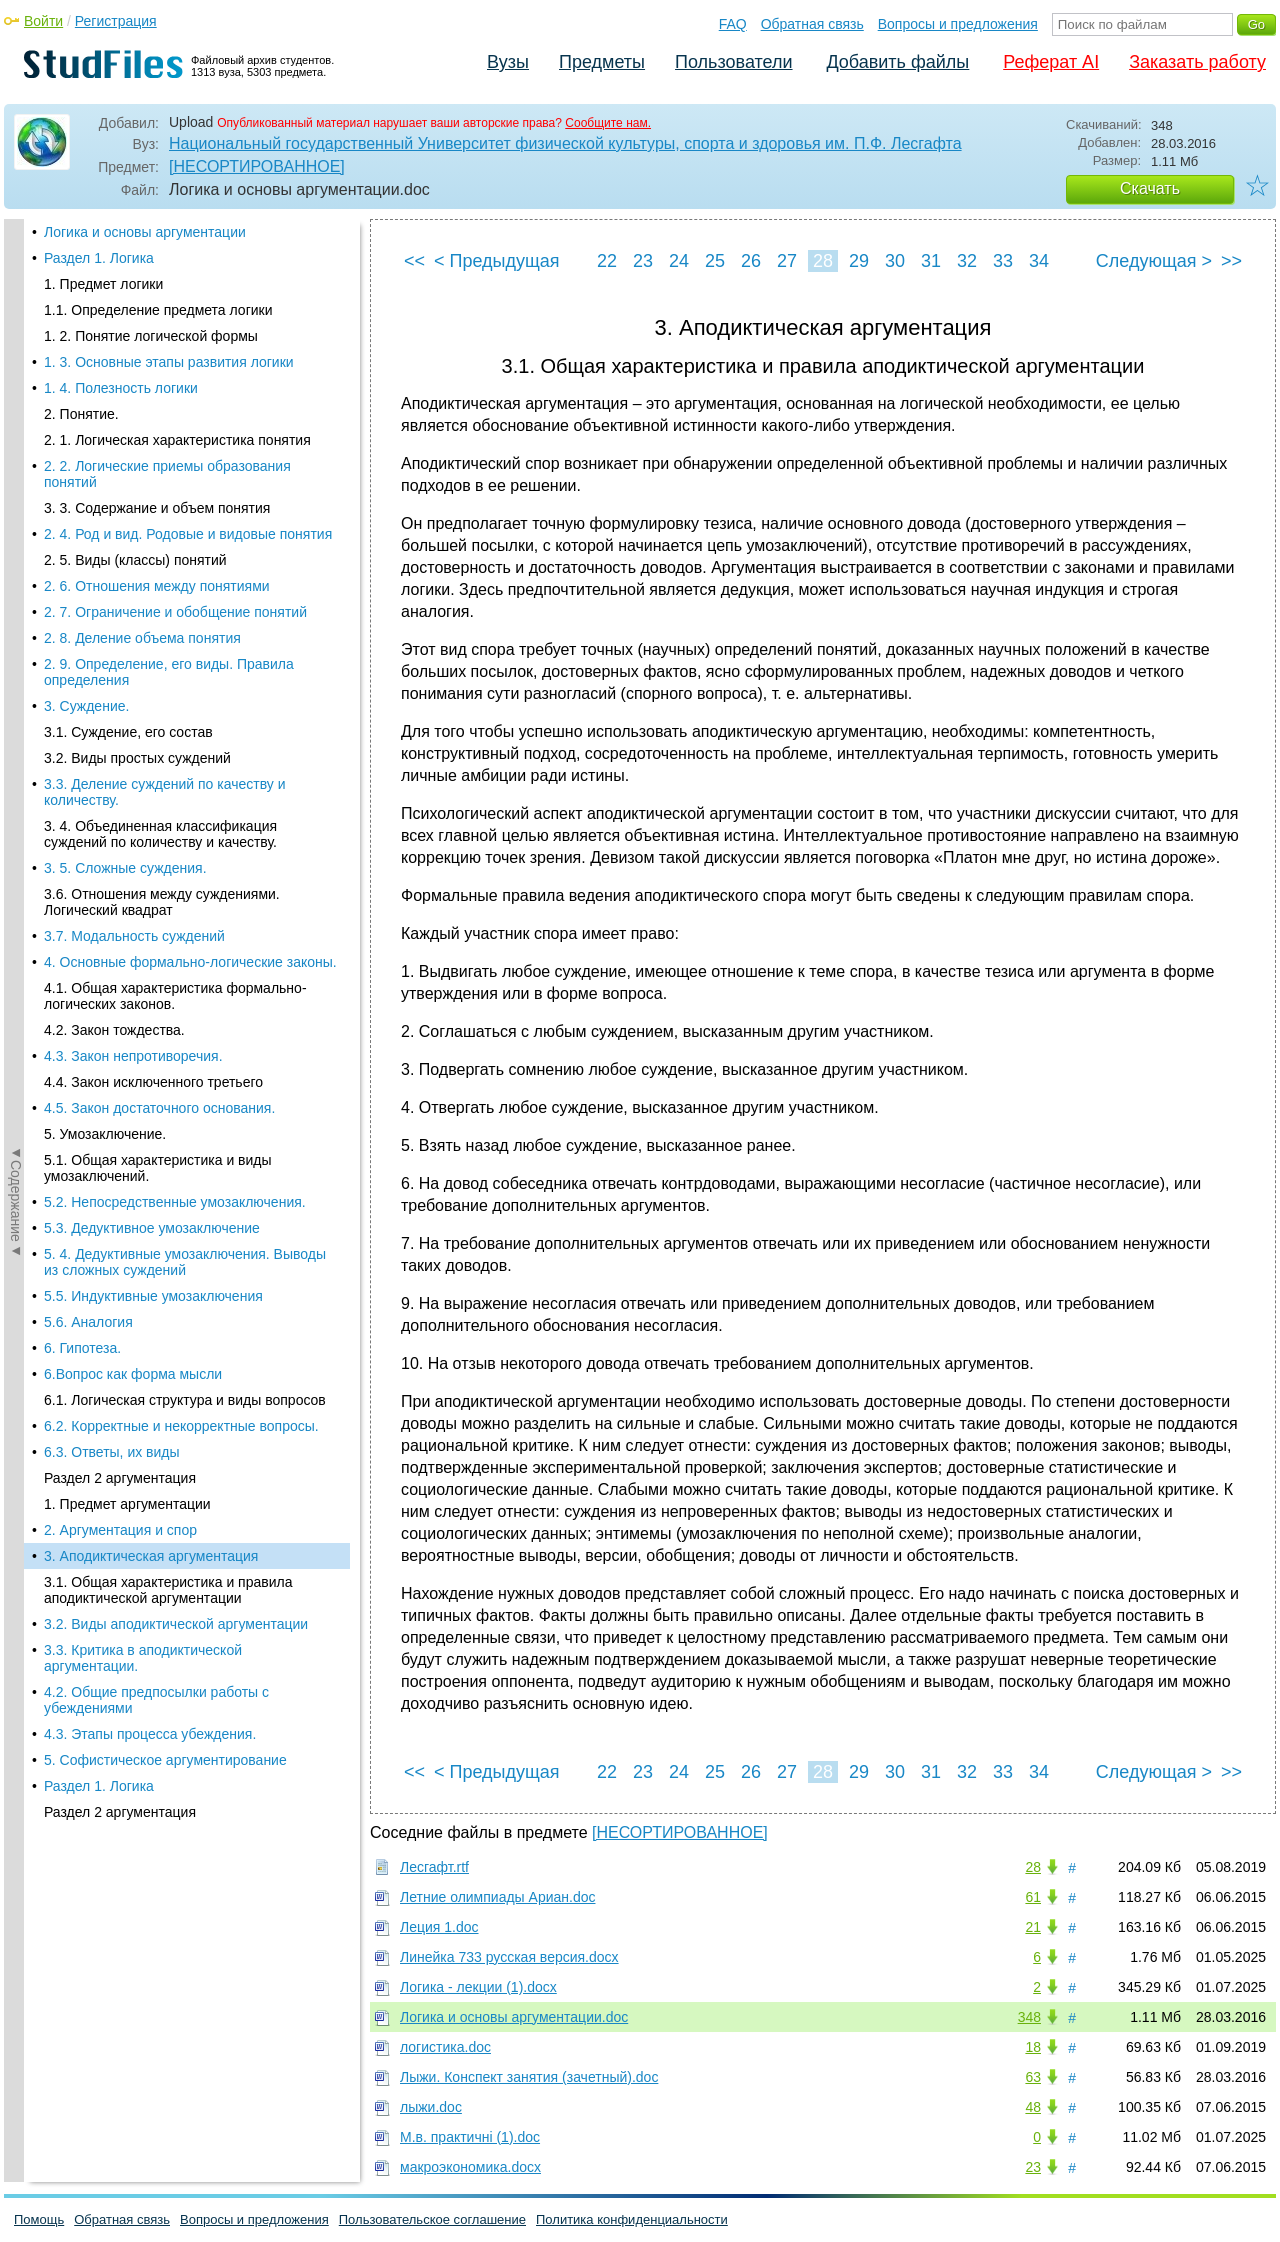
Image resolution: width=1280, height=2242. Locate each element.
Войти (43, 21)
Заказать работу (1197, 62)
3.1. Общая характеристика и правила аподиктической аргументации (168, 684)
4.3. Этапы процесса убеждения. (150, 828)
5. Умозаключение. (105, 228)
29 (859, 261)
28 (823, 261)
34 (1039, 261)
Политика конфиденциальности (632, 2219)
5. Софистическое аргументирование (165, 854)
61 (1033, 1897)
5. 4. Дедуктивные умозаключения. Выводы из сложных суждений (185, 356)
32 (967, 261)
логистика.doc (445, 2047)
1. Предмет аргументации (127, 598)
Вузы (508, 62)
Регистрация (116, 21)
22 (607, 261)
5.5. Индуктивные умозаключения (153, 390)
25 (715, 261)
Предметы (602, 62)
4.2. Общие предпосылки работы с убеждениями (156, 794)
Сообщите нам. (608, 123)
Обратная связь (812, 24)
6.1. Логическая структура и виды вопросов (185, 494)
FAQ (733, 24)
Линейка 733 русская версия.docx (509, 1957)
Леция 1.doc (439, 1927)
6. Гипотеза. (82, 442)
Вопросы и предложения (958, 24)
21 (1033, 1927)
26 (751, 261)
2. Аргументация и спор (120, 624)
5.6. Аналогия (88, 416)
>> (1231, 261)
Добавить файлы (897, 62)
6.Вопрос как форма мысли (133, 468)
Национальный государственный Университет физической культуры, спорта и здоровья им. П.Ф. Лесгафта (565, 143)
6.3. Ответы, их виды (112, 546)
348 (1029, 2017)
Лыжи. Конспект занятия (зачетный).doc (529, 2077)
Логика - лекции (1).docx (478, 1987)
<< (414, 261)
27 (787, 261)
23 (643, 261)
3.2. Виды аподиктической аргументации (176, 718)
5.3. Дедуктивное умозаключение (152, 322)
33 (1003, 261)
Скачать (1150, 188)
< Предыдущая (497, 261)
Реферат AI (1051, 62)
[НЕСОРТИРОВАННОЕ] (257, 166)
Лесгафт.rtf (434, 1867)
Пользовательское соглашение (432, 2219)
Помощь (39, 2219)
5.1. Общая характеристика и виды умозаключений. (158, 262)
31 (931, 261)
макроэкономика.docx (470, 2167)
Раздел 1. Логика (99, 880)
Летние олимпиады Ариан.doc (497, 1897)
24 (679, 261)
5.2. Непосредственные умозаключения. (175, 296)
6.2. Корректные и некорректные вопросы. (181, 520)
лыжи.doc (431, 2107)
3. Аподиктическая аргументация (151, 650)
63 (1033, 2077)
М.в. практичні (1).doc (470, 2137)
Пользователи (733, 62)
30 (895, 261)
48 (1033, 2107)
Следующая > (1154, 261)
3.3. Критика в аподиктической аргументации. (143, 752)
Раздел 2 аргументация (120, 572)
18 (1033, 2047)
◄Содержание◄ (16, 569)
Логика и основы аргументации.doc (514, 2017)
